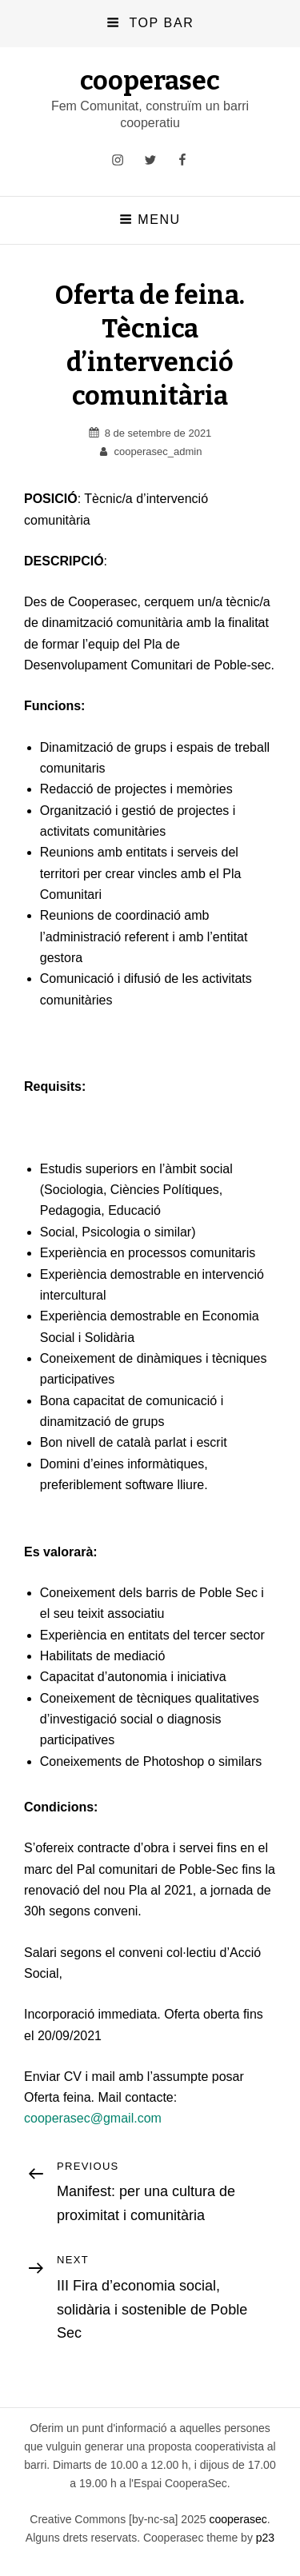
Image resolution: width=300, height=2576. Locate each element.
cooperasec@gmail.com (93, 2118)
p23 (265, 2537)
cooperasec (150, 81)
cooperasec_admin (158, 451)
